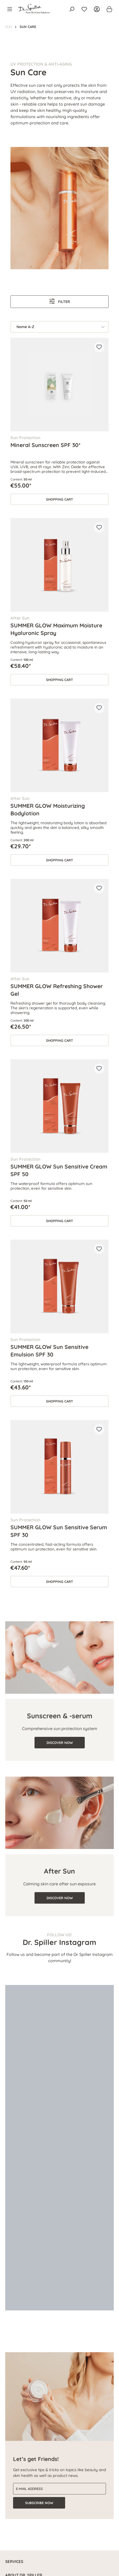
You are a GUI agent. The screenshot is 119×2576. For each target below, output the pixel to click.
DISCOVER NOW (60, 1743)
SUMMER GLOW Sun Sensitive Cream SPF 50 (58, 1170)
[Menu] (11, 9)
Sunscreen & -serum (59, 1715)
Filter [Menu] (59, 301)
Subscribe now (39, 2503)
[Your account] (96, 9)
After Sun (59, 1871)
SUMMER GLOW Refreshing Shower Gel (56, 990)
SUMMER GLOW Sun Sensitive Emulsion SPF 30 (49, 1350)
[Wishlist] (84, 9)
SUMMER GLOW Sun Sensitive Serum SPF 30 (58, 1531)
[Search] (71, 9)
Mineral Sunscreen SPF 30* (45, 445)
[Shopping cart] (107, 9)
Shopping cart (59, 499)
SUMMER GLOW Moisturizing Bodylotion (47, 809)
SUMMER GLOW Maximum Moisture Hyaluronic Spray (56, 629)
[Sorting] (59, 327)
